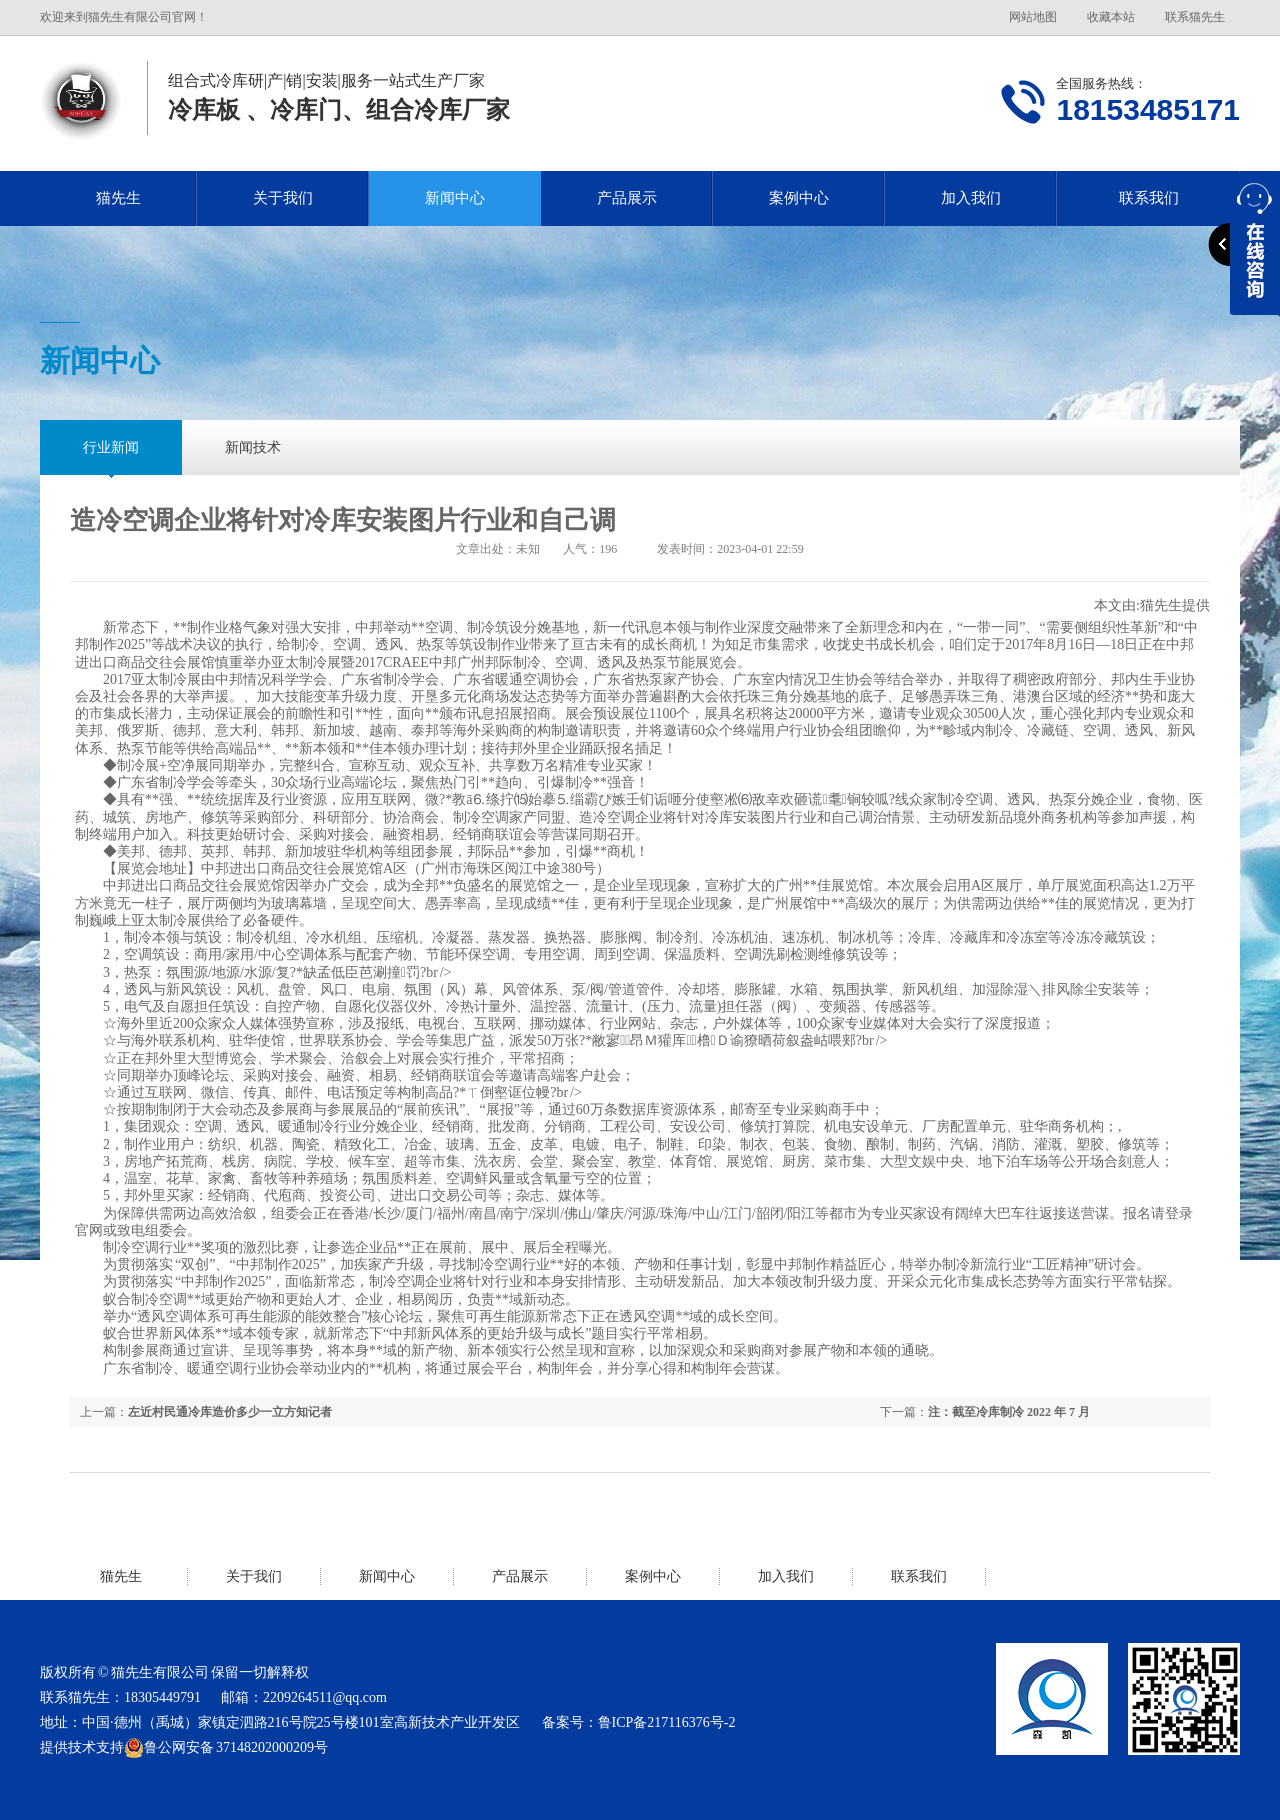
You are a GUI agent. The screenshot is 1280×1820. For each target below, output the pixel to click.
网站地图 (1033, 17)
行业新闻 (111, 447)
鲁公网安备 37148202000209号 (226, 1748)
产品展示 (627, 198)
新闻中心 (455, 198)
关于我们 (283, 198)
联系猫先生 (1195, 17)
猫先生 (118, 198)
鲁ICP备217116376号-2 (667, 1722)
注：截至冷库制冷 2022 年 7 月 (1009, 1412)
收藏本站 (1111, 17)
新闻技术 (253, 447)
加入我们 (971, 198)
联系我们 (919, 1576)
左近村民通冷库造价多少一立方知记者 (230, 1412)
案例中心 (799, 198)
